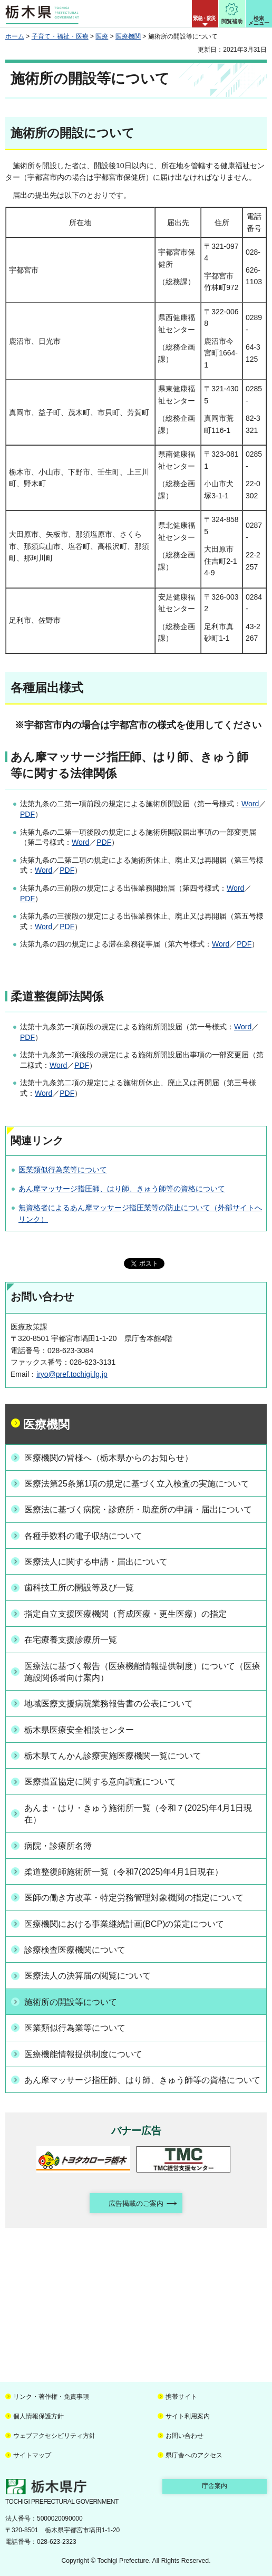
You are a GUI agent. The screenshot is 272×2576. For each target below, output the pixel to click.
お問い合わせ (184, 2435)
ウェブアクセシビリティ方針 (54, 2435)
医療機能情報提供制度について (83, 2054)
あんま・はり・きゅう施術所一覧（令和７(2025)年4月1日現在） (138, 1813)
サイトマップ (32, 2455)
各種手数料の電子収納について (83, 1535)
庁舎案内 (214, 2486)
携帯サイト (181, 2396)
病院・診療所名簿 (58, 1845)
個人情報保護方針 (38, 2416)
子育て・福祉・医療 (60, 36)
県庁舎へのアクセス (194, 2455)
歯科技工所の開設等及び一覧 (79, 1587)
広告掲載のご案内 (136, 2203)
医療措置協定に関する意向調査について (100, 1781)
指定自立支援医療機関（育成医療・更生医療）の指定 (125, 1613)
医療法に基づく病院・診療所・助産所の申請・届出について (138, 1509)
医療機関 (128, 36)
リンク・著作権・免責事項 (51, 2396)
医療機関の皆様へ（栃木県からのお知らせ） (108, 1457)
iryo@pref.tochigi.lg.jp (72, 1374)
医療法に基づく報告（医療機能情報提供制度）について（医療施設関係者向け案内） (142, 1672)
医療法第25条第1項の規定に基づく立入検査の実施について (136, 1483)
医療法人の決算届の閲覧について (87, 1975)
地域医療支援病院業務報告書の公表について (108, 1703)
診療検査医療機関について (74, 1949)
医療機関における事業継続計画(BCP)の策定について (124, 1923)
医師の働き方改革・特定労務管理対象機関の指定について (134, 1897)
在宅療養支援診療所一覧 (70, 1639)
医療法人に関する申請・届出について (96, 1561)
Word (250, 803)
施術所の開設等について (70, 2002)
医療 (101, 36)
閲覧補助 (231, 21)
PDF (27, 814)
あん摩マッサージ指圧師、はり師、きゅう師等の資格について (121, 1188)
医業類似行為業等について (62, 1169)
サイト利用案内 (188, 2416)
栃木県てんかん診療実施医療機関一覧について (112, 1755)
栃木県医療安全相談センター (79, 1729)
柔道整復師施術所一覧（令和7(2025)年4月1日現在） (123, 1871)
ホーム (14, 36)
